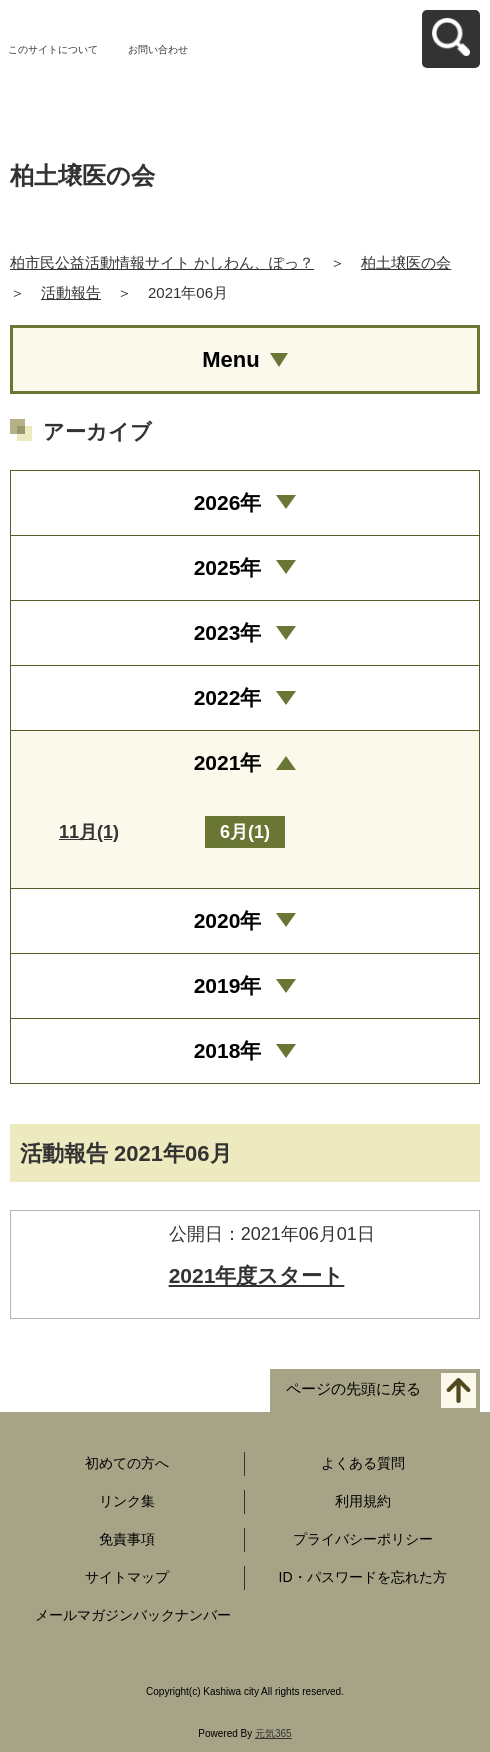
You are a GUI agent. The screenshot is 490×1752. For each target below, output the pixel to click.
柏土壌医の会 (406, 262)
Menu (230, 359)
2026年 (228, 502)
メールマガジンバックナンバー (133, 1615)
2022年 (228, 697)
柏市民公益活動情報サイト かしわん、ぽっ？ (162, 262)
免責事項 (127, 1539)
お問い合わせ (158, 49)
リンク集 (127, 1501)
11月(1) (89, 832)
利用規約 (363, 1501)
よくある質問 (363, 1463)
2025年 (228, 567)
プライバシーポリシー (363, 1539)
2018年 (228, 1050)
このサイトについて (53, 49)
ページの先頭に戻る (353, 1389)
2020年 (228, 920)
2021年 (228, 762)
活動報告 (71, 292)
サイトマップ (127, 1577)
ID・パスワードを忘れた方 (363, 1577)
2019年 (228, 985)
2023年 (228, 632)
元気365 (273, 1733)
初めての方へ (127, 1463)
